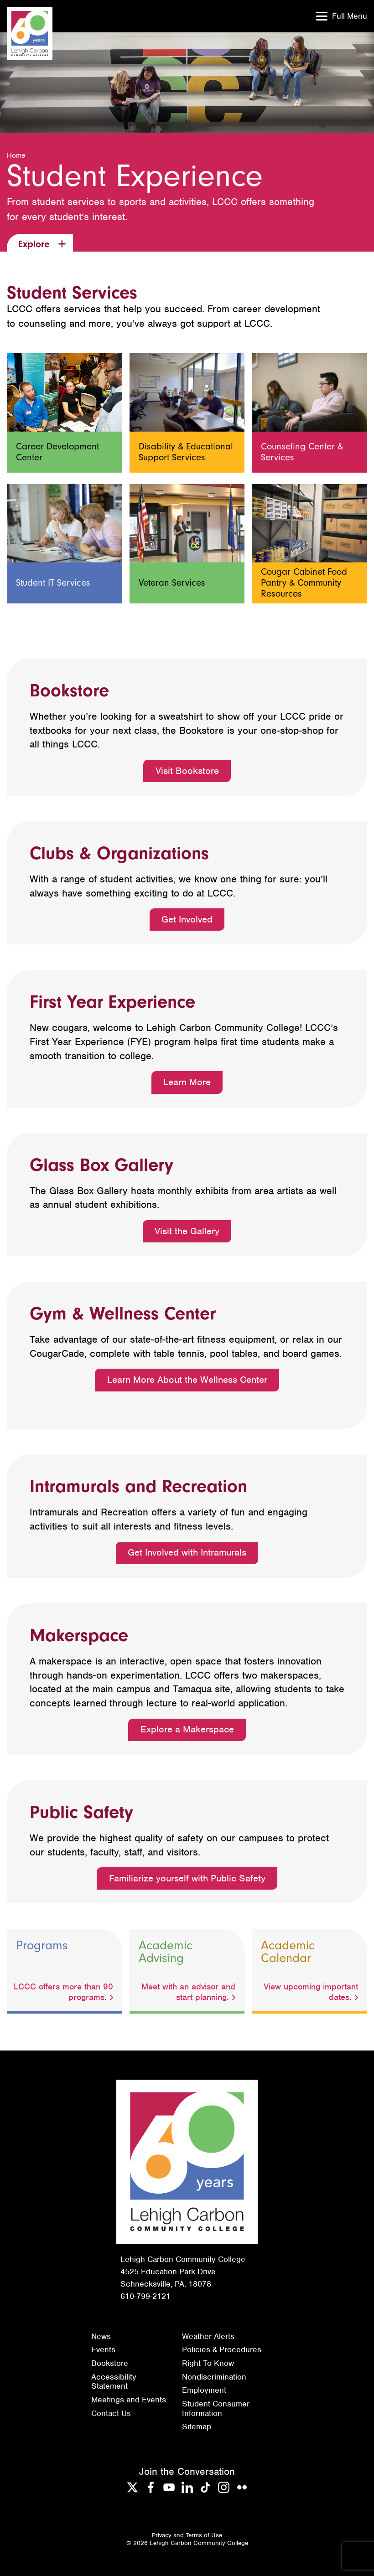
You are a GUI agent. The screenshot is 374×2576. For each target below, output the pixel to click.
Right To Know (208, 2363)
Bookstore (109, 2363)
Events (103, 2349)
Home (16, 155)
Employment (204, 2390)
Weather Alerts (208, 2336)
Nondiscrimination (214, 2377)
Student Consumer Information (215, 2408)
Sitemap (196, 2426)
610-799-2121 (145, 2296)
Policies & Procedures (221, 2349)
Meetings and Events (128, 2400)
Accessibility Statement (113, 2381)
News (101, 2336)
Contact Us (111, 2413)
